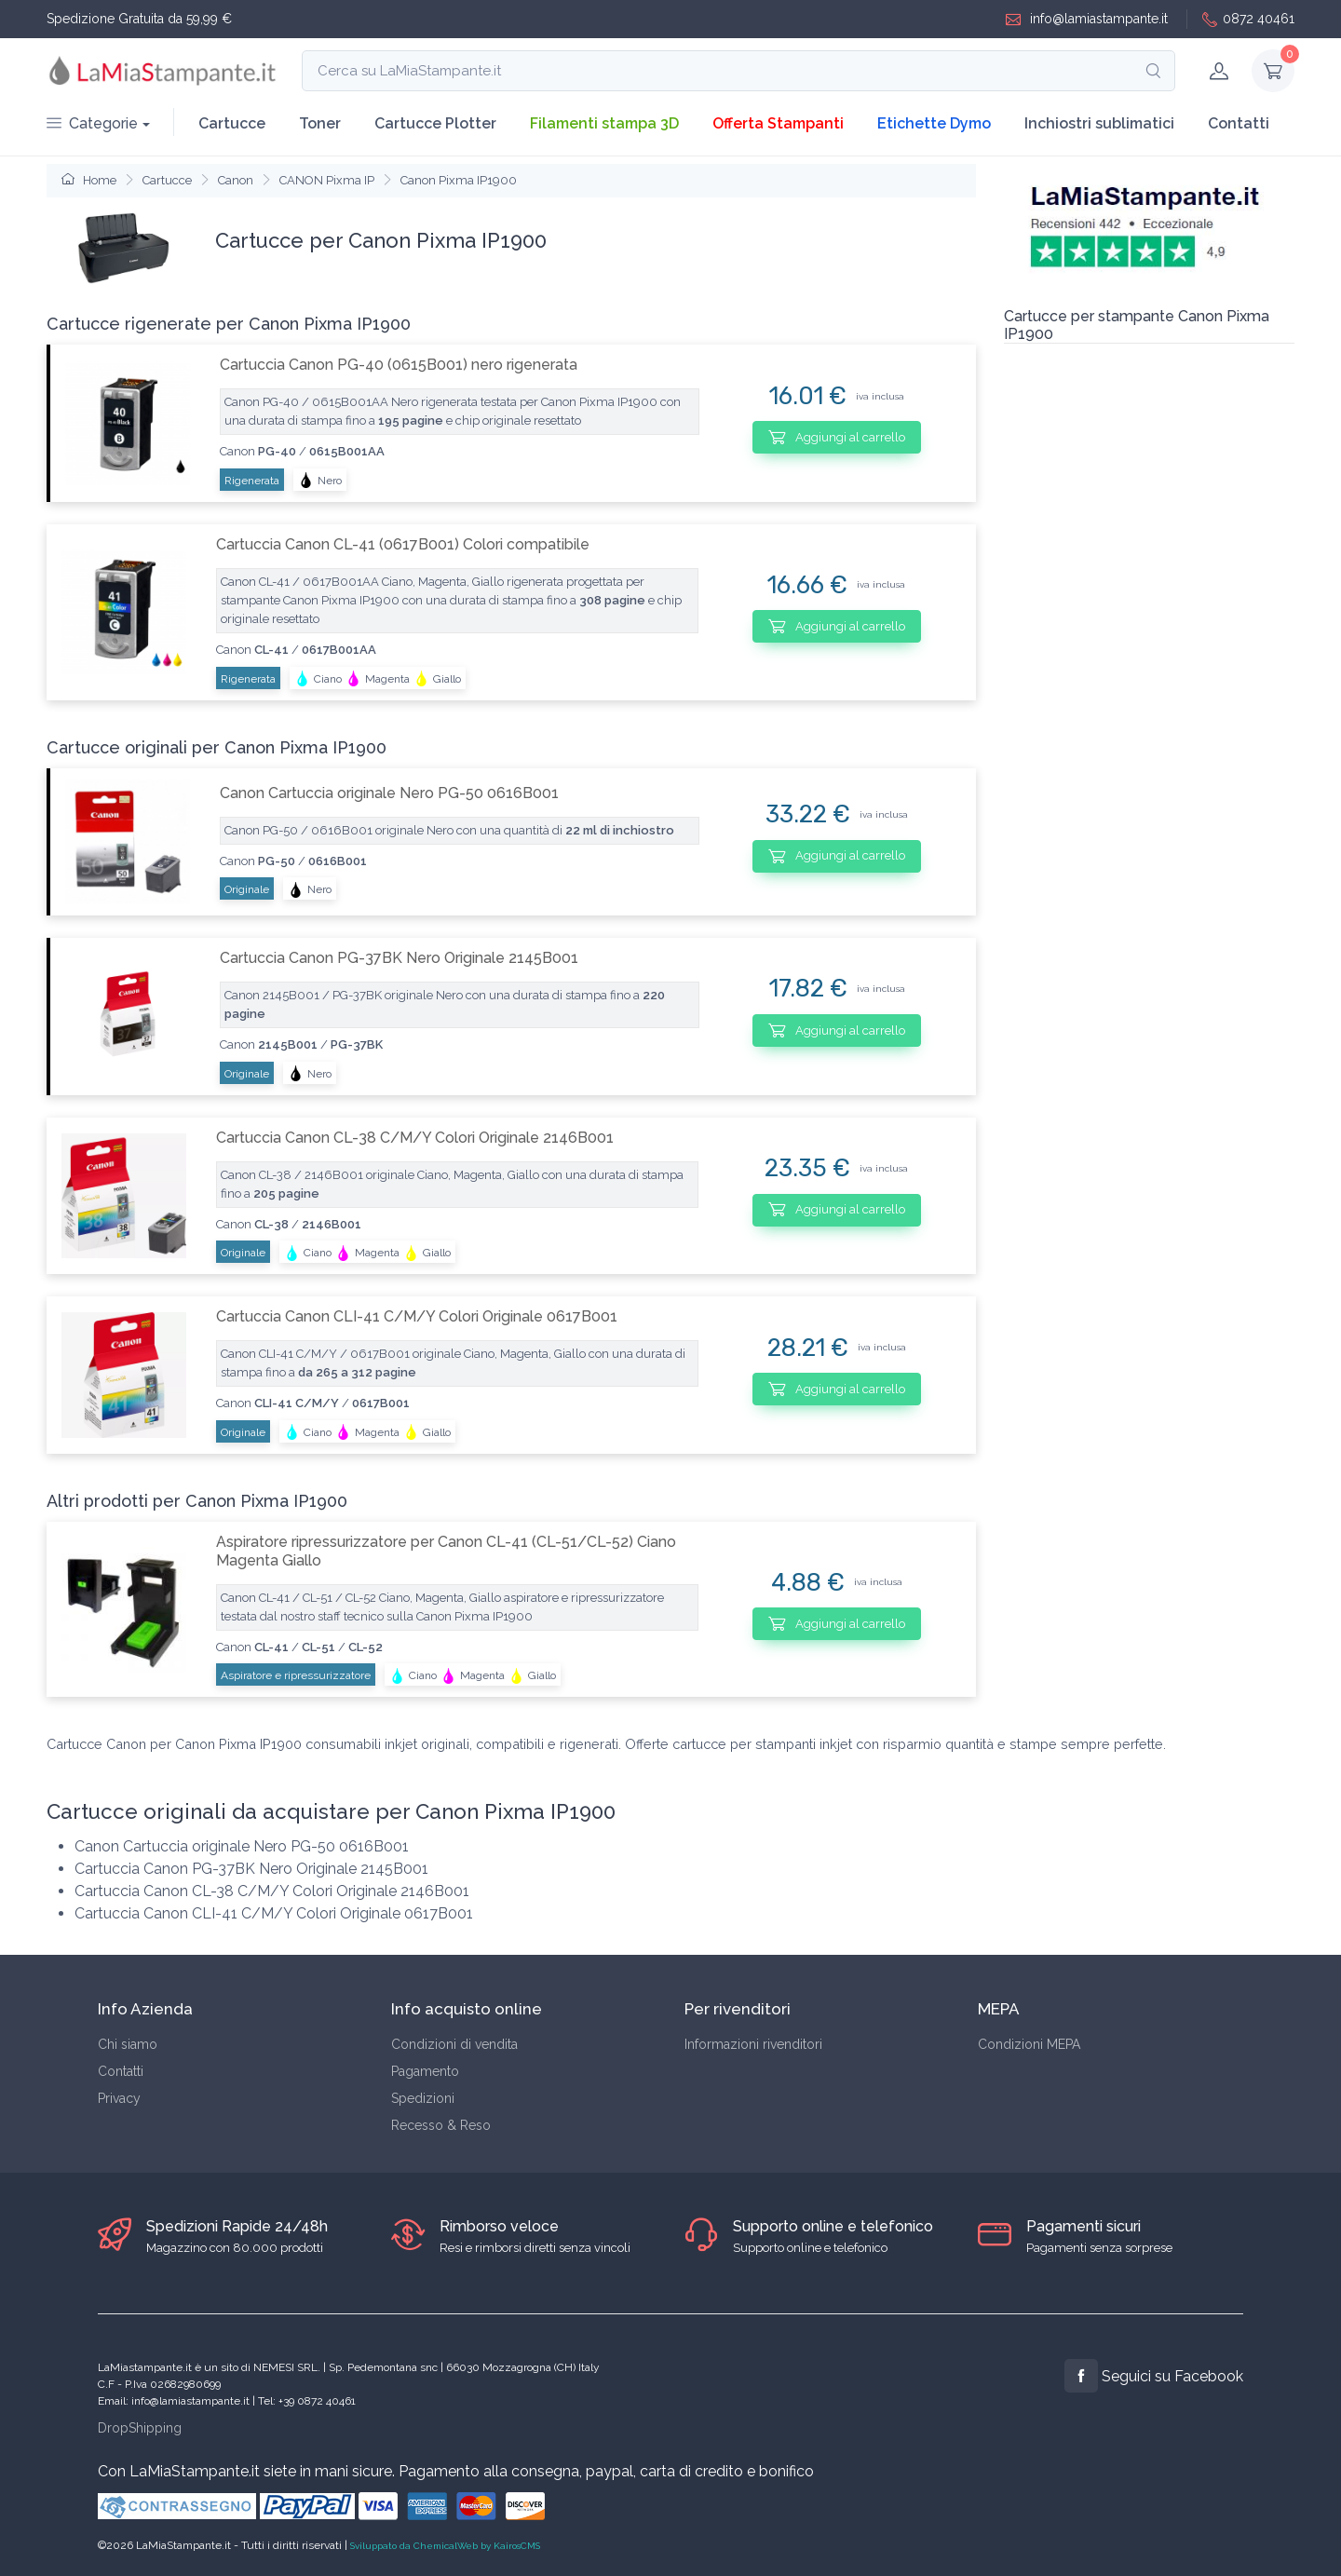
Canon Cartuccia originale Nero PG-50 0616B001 (389, 793)
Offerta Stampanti (778, 123)
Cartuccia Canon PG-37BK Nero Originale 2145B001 (399, 958)
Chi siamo (127, 2044)
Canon (235, 180)
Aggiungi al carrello (836, 436)
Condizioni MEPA (1029, 2044)
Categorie (92, 123)
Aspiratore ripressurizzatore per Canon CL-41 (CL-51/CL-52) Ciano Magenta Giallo (446, 1550)
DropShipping (140, 2427)
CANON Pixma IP (326, 180)
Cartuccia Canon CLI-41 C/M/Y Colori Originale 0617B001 (416, 1316)
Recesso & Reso (441, 2125)
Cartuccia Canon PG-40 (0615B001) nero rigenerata (398, 364)
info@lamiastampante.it (1087, 19)
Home (88, 180)
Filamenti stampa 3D (604, 123)
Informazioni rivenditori (753, 2044)
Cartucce (231, 123)
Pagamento (425, 2071)
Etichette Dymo (934, 123)
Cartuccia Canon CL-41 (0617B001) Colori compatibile (402, 544)
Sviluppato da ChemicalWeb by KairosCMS (445, 2546)
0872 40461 (1248, 19)
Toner (320, 123)
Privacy (119, 2098)
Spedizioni (422, 2098)
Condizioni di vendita (454, 2044)
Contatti (1238, 123)
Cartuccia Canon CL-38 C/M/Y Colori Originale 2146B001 (415, 1137)
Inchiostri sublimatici (1099, 123)
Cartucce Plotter (435, 123)
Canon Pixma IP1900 (458, 180)
